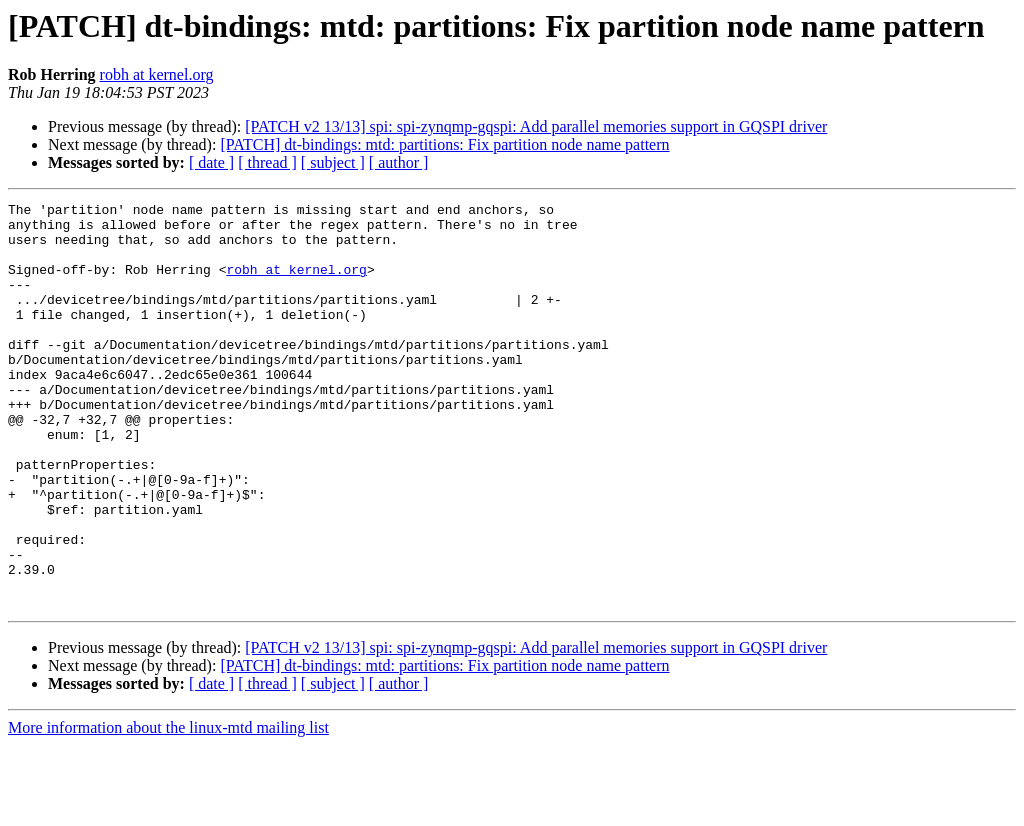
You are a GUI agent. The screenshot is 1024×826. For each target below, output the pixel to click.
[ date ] (211, 162)
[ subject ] (333, 162)
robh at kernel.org (157, 74)
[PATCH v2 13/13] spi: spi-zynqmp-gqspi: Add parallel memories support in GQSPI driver (536, 126)
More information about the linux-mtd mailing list (168, 808)
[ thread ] (267, 162)
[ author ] (399, 162)
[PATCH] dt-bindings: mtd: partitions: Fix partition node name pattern (444, 144)
